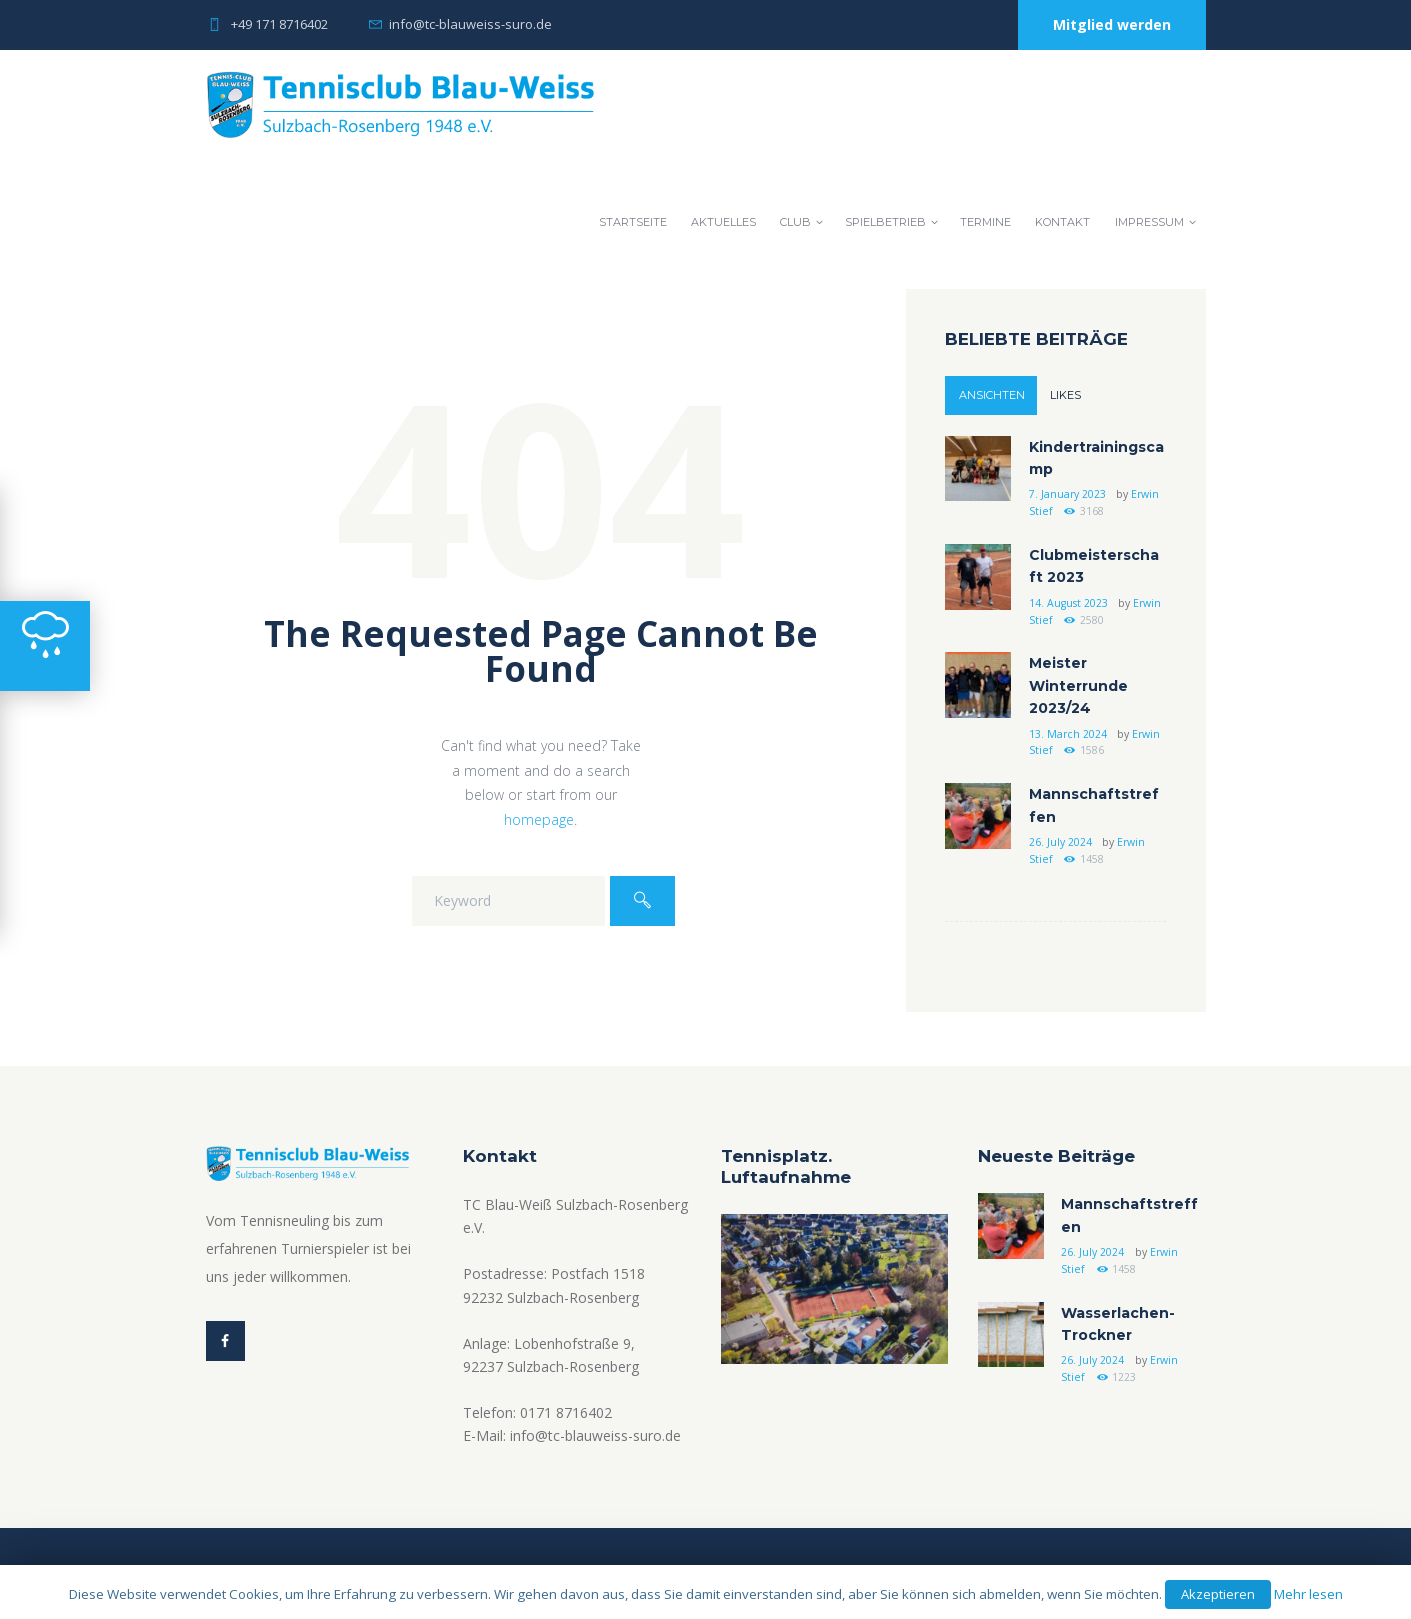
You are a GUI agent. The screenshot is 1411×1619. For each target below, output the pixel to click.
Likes (1065, 395)
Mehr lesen (1308, 1594)
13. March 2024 (1068, 734)
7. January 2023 (1067, 494)
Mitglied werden (1112, 24)
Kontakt (1062, 222)
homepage (539, 819)
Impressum (1149, 222)
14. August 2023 (1068, 603)
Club (795, 222)
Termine (985, 222)
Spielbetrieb (885, 222)
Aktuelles (723, 222)
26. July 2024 (1060, 842)
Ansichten (992, 395)
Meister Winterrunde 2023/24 (1078, 685)
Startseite (633, 222)
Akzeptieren (1218, 1594)
